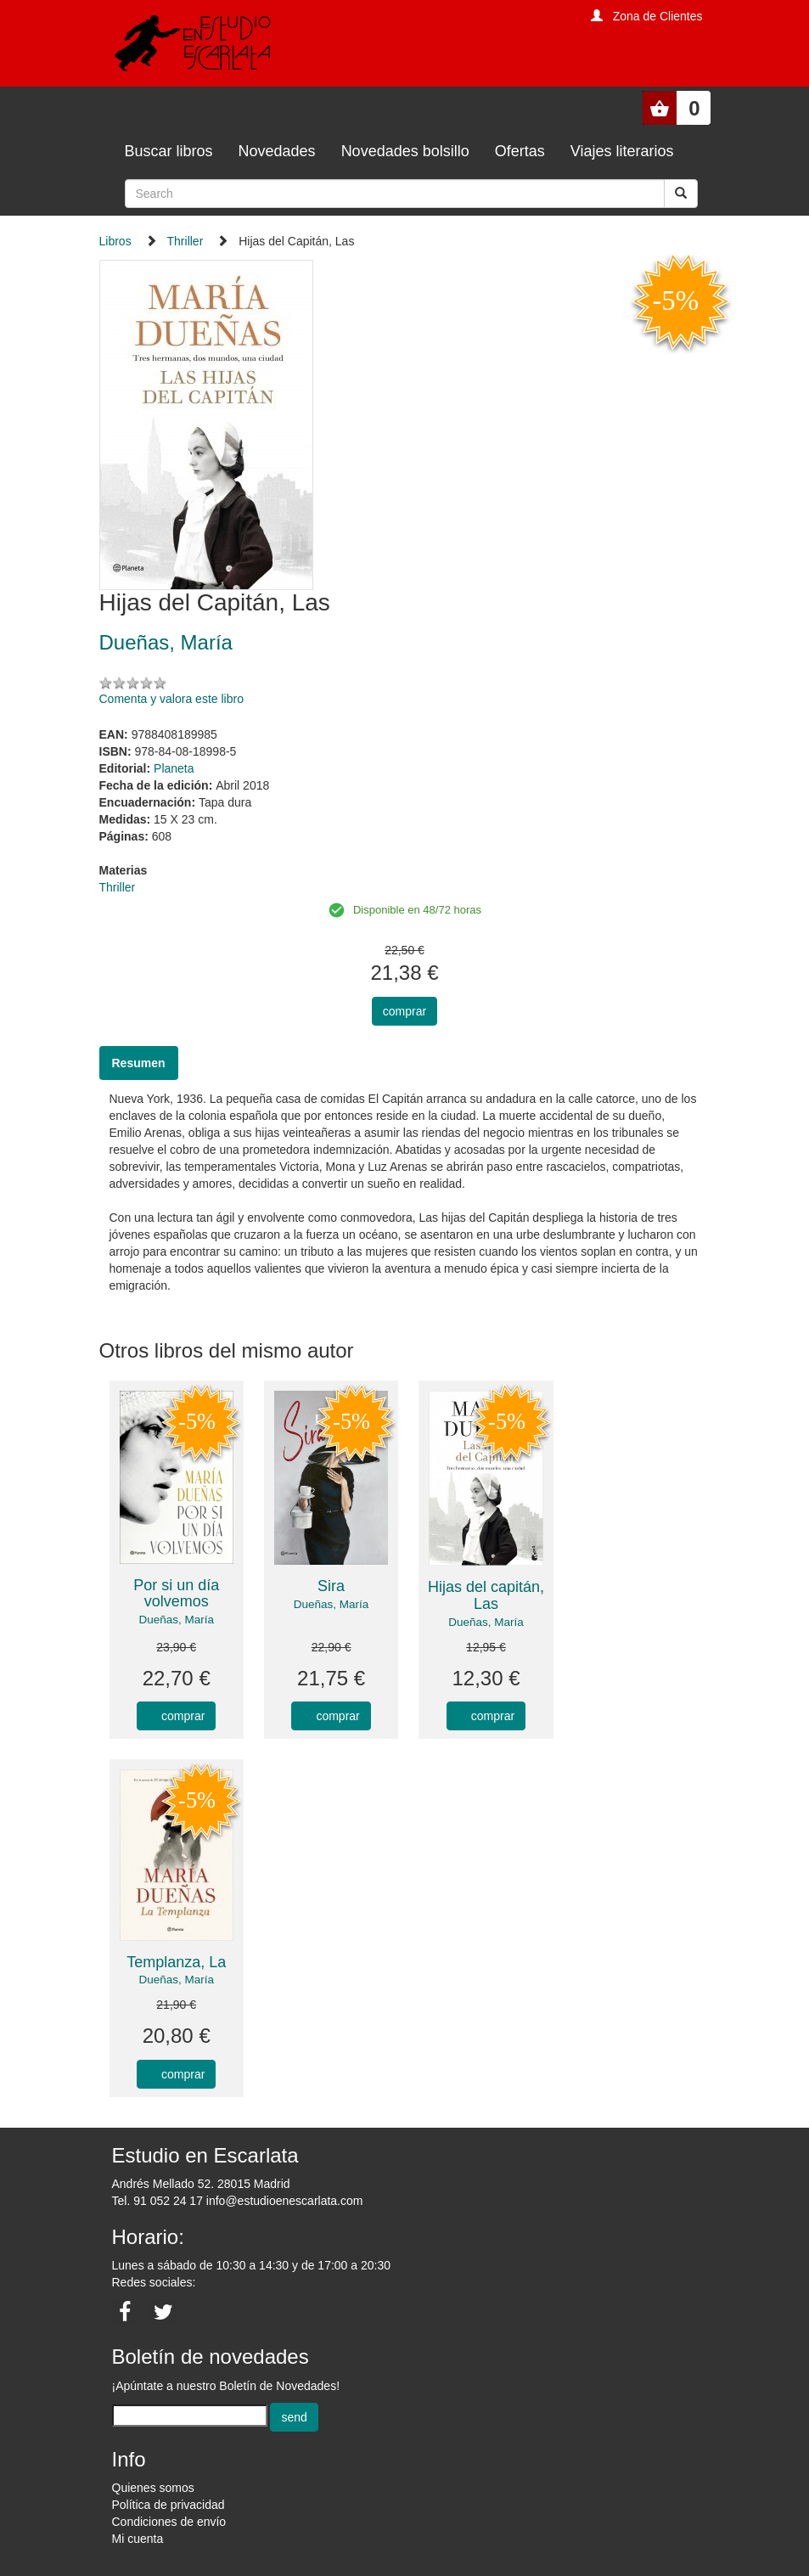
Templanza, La (176, 1962)
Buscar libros (169, 151)
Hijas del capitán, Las (486, 1595)
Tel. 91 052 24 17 (157, 2201)
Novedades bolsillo (405, 151)
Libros (115, 241)
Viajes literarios (622, 151)
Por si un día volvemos (176, 1594)
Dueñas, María (176, 1619)
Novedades (277, 151)
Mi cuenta (138, 2538)
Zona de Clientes (658, 16)
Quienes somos (153, 2487)
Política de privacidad (168, 2504)
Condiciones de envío (169, 2521)
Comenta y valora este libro (171, 699)
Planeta (174, 768)
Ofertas (520, 151)
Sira (331, 1586)
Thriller (185, 241)
